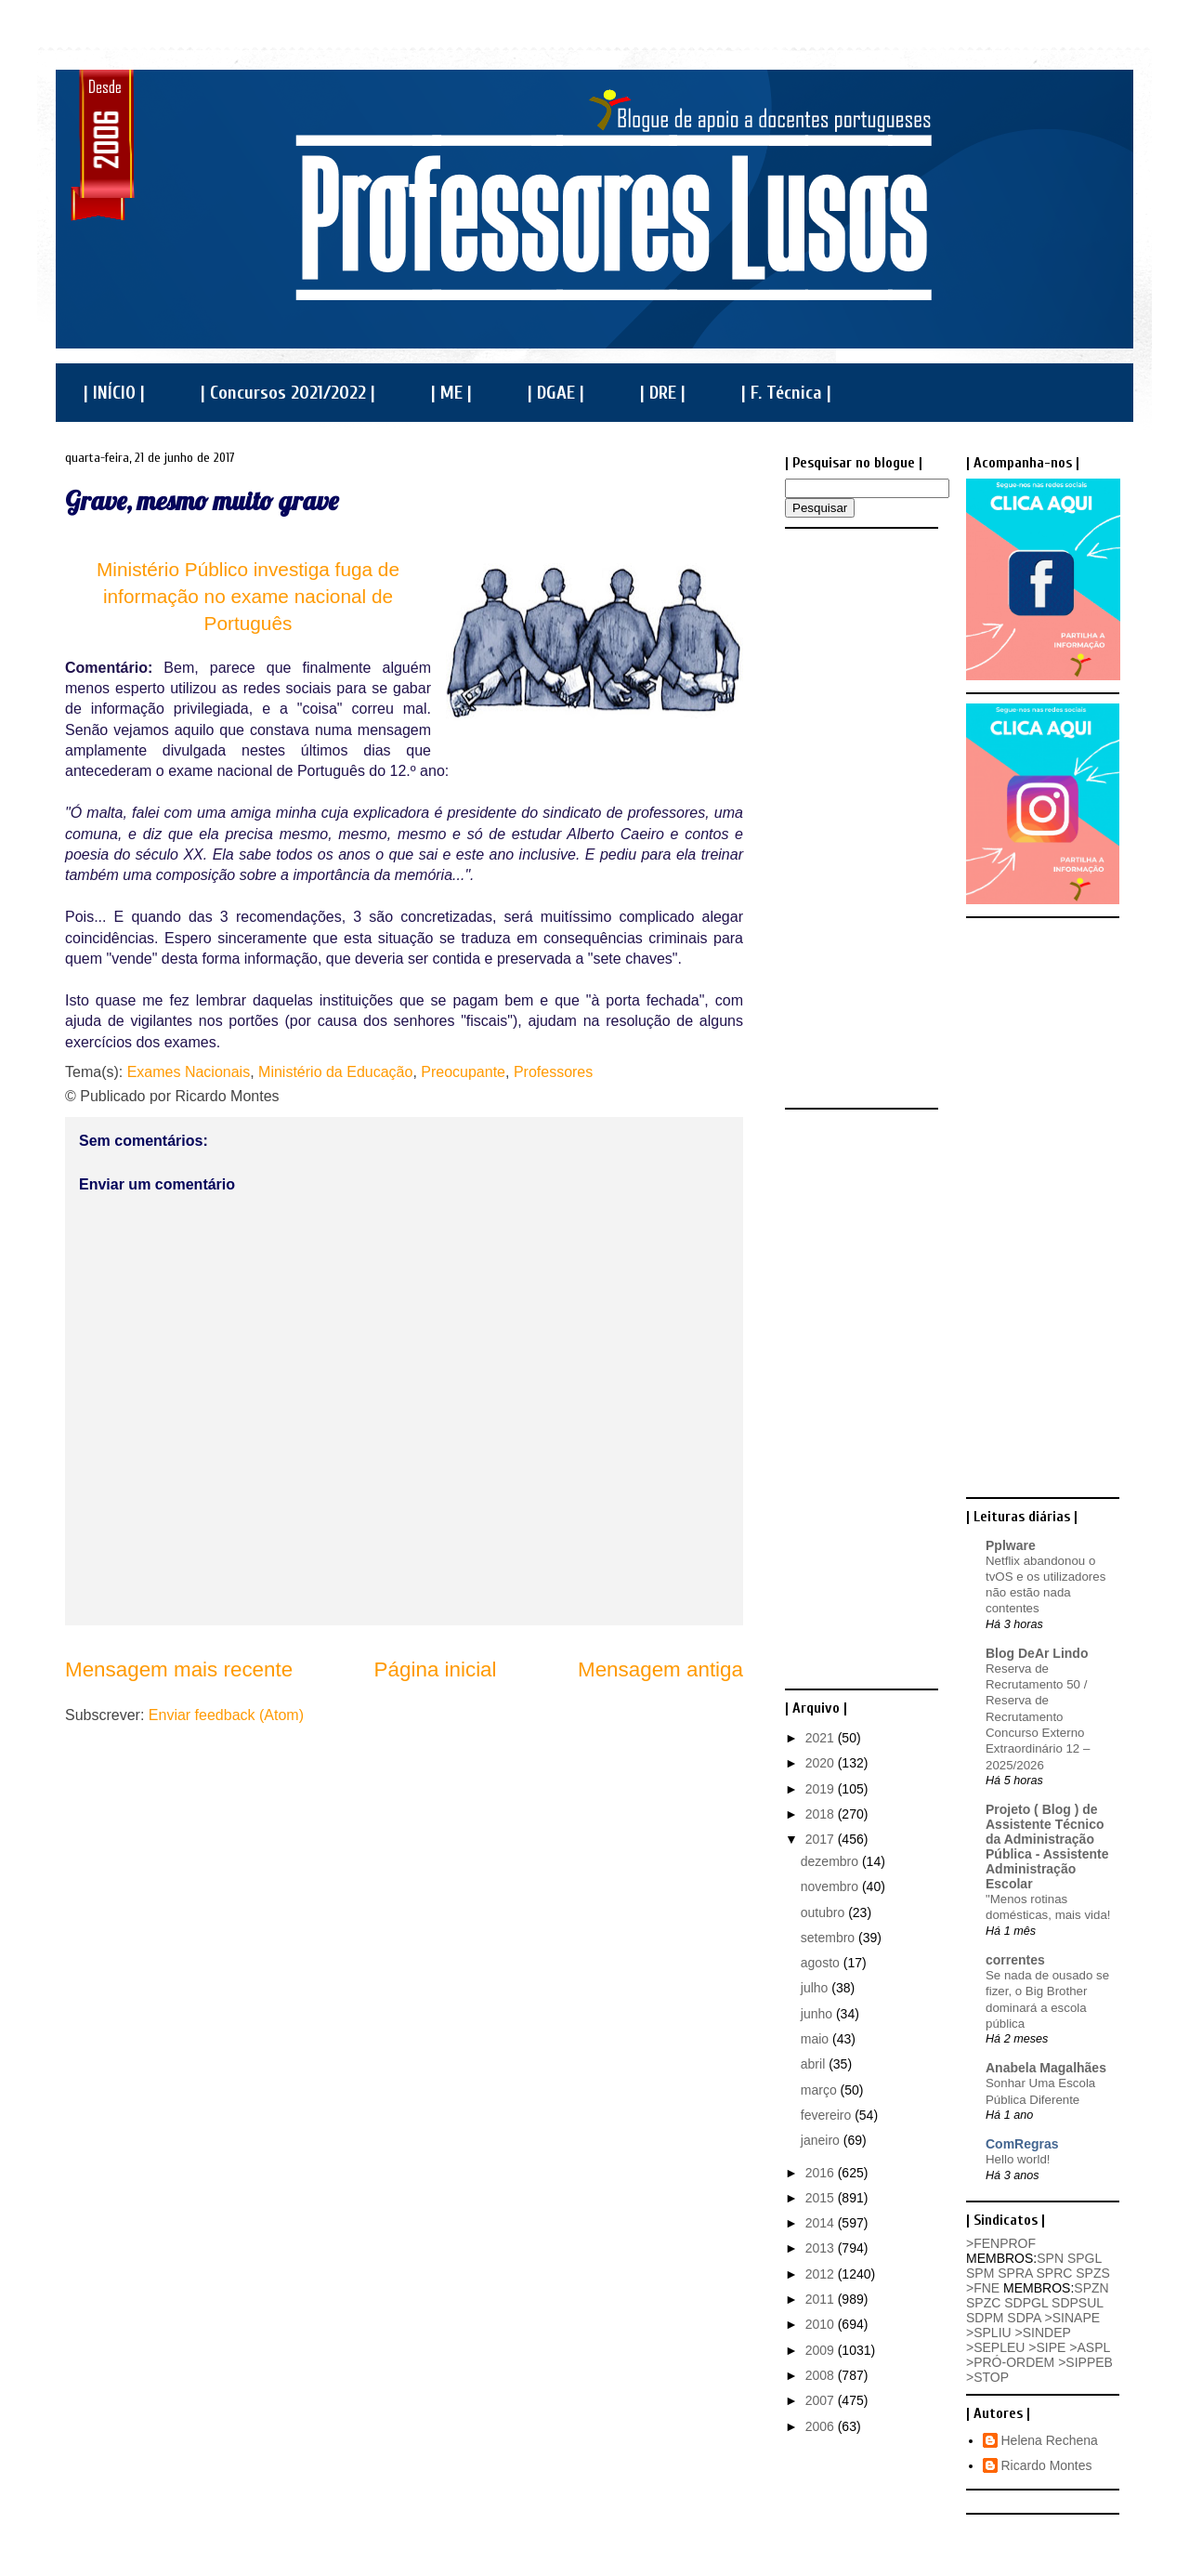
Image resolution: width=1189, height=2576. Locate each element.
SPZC (983, 2302)
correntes (1015, 1959)
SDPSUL (1078, 2302)
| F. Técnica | (786, 392)
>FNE (983, 2287)
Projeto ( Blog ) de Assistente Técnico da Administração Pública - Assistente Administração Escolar (1047, 1846)
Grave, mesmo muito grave (201, 500)
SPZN (1091, 2287)
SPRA (1015, 2273)
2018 (821, 1814)
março (821, 2090)
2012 (821, 2274)
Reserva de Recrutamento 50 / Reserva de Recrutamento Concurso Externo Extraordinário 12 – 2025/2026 (1038, 1717)
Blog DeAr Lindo (1037, 1653)
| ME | (451, 392)
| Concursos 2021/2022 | (288, 392)
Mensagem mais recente (179, 1669)
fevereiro (828, 2115)
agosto (822, 1962)
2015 (821, 2197)
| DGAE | (556, 392)
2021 (821, 1737)
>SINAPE (1073, 2317)
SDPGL (1026, 2302)
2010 (821, 2324)
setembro (829, 1937)
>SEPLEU (995, 2347)
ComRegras (1022, 2143)
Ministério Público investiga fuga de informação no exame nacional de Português (248, 596)
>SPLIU (989, 2332)
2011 (821, 2299)
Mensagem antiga (660, 1669)
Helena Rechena (1049, 2440)
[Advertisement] (859, 817)
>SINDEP (1043, 2332)
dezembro (831, 1861)
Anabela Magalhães (1046, 2067)
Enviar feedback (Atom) (226, 1715)
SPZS (1093, 2273)
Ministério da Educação (335, 1072)
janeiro (822, 2140)
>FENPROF (1001, 2243)
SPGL (1084, 2258)
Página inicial (435, 1669)
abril (815, 2064)
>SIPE (1046, 2347)
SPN (1050, 2258)
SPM (980, 2273)
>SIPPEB (1085, 2362)
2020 (821, 1762)
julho (816, 1987)
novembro (831, 1886)
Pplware (1011, 1545)
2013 (821, 2248)
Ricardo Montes (1046, 2465)
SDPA (1023, 2317)
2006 (821, 2426)
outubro (824, 1912)
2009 (821, 2350)
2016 (821, 2172)
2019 (821, 1788)
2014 (821, 2222)
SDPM (984, 2317)
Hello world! (1018, 2159)
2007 (821, 2400)
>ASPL (1089, 2347)
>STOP (987, 2377)
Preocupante (463, 1072)
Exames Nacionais (189, 1072)
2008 (821, 2375)
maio (816, 2038)
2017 (821, 1839)
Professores (553, 1072)
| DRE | (663, 392)
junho (818, 2013)
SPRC (1054, 2273)
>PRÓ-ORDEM (1010, 2362)
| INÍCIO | (114, 392)
